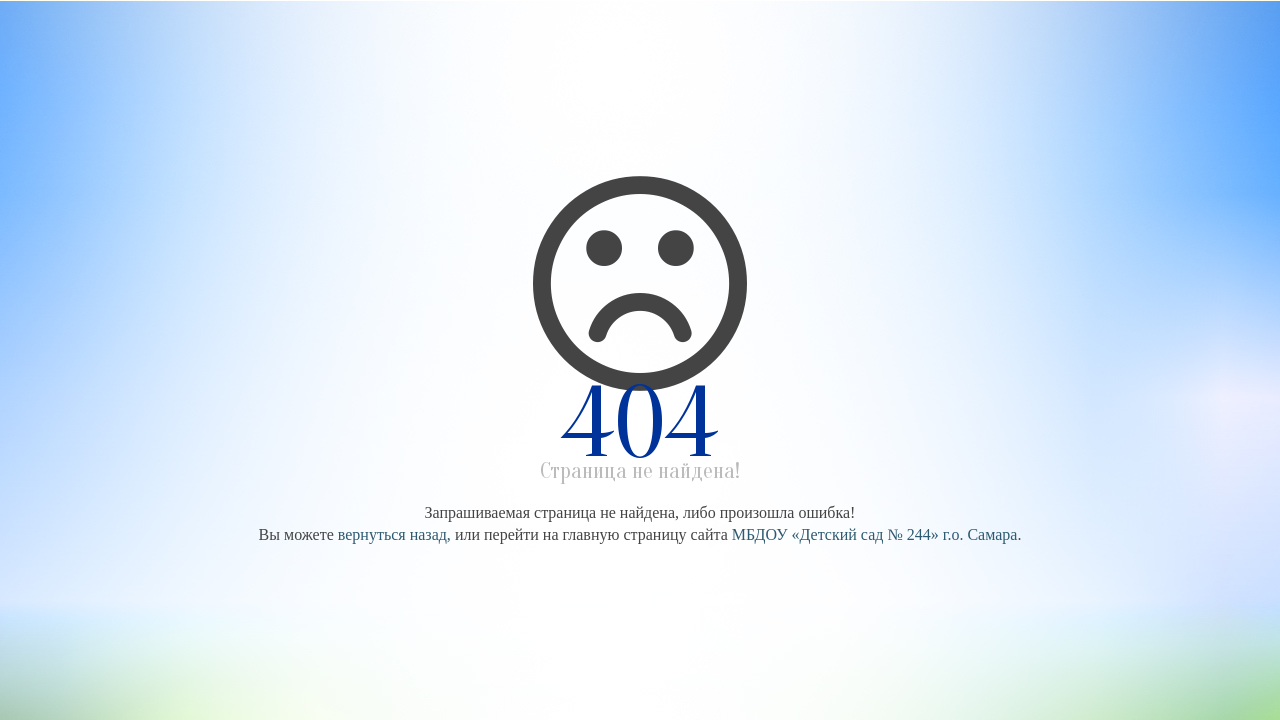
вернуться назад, (394, 534)
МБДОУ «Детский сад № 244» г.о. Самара (875, 534)
